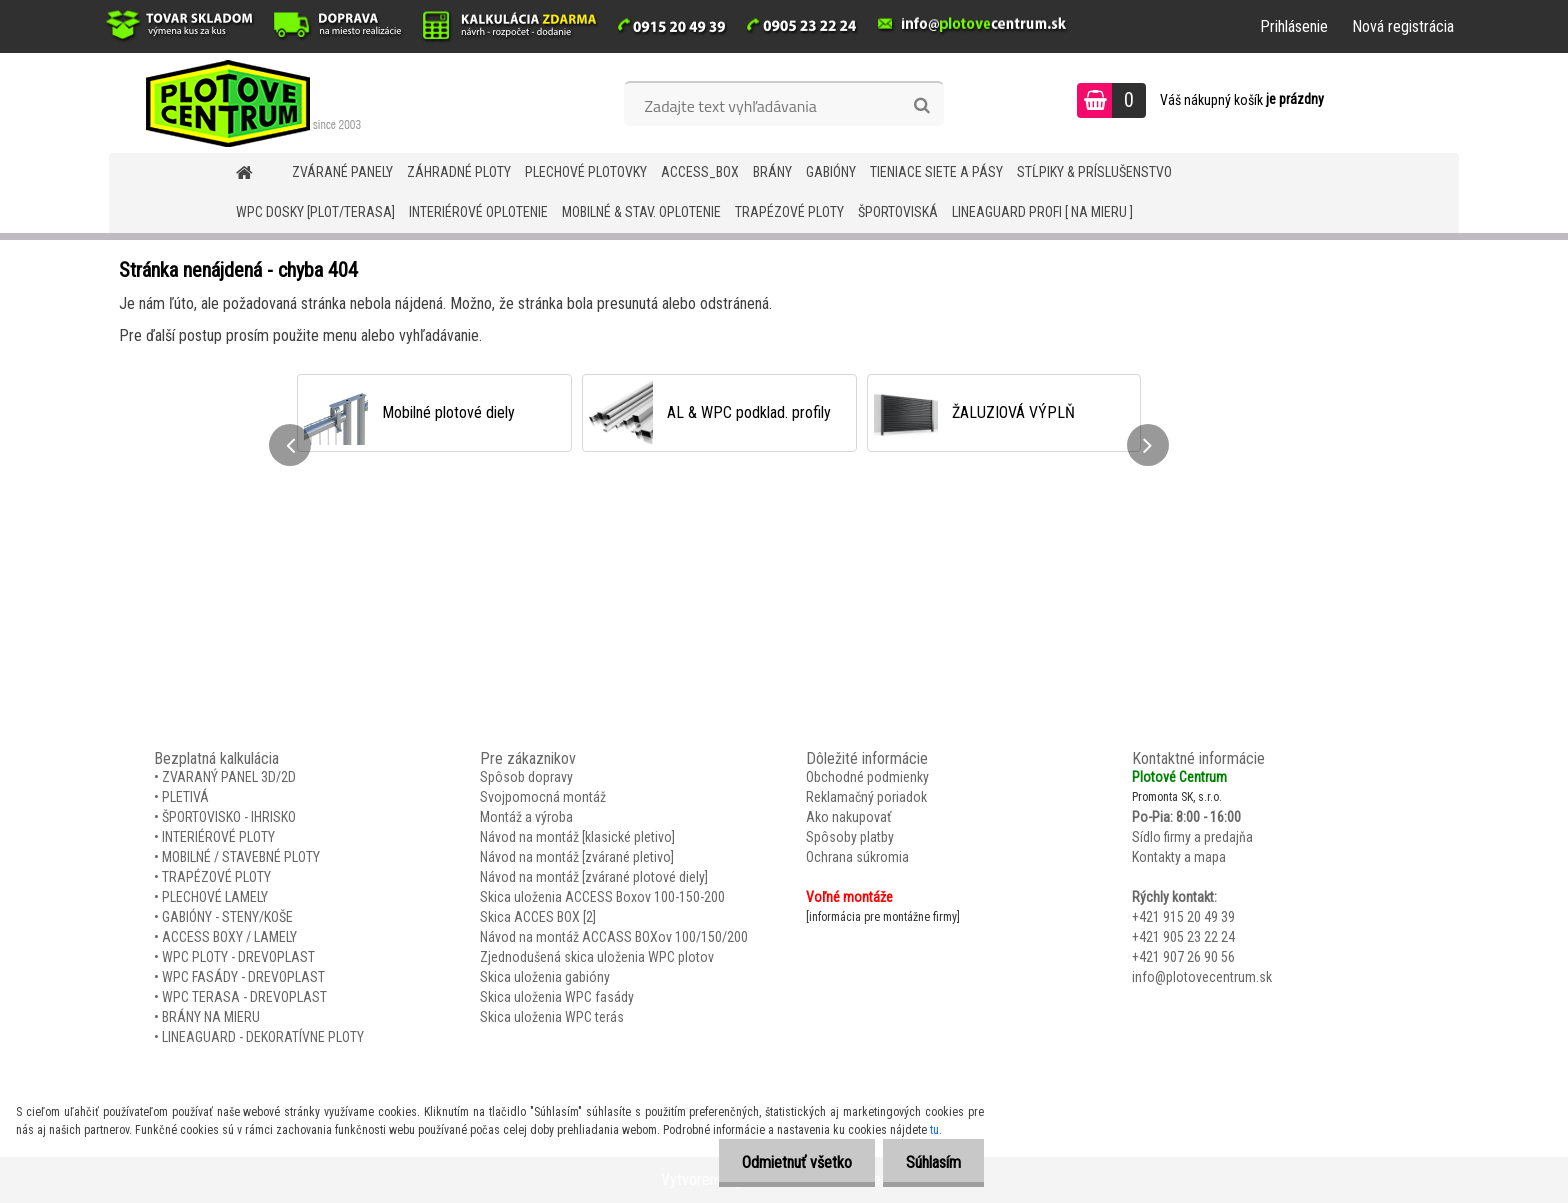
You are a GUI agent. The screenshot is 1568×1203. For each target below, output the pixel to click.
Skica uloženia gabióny (545, 977)
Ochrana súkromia (857, 857)
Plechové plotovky (586, 172)
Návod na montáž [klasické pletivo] (577, 837)
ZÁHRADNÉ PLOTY (459, 172)
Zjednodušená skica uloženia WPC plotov (597, 957)
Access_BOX (700, 172)
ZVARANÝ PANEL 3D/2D (229, 777)
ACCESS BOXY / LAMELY (229, 937)
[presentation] (290, 445)
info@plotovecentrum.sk (1202, 977)
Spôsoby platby (850, 837)
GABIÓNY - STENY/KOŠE (227, 917)
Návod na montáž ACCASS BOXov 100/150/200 (614, 937)
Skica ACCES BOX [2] (538, 917)
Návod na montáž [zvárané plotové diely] (594, 877)
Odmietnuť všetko (791, 1162)
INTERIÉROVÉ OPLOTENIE (478, 212)
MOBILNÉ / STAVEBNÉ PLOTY (241, 857)
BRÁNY (772, 172)
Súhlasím (931, 1162)
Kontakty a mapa (1179, 857)
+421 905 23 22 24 (1183, 937)
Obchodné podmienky (867, 777)
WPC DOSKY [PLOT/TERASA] (315, 212)
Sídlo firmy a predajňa (1192, 837)
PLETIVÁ (185, 797)
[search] (921, 106)
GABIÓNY (831, 172)
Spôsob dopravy (526, 777)
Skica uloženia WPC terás (552, 1017)
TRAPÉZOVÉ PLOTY (789, 212)
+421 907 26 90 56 (1183, 957)
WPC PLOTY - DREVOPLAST (238, 957)
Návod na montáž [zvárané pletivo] (577, 857)
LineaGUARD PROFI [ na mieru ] (1042, 212)
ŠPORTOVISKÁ (898, 212)
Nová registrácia (1403, 26)
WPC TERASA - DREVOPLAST (244, 997)
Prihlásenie (1294, 26)
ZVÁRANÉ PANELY (342, 172)
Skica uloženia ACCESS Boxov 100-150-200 (602, 897)
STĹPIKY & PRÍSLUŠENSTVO (1094, 172)
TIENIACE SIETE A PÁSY (936, 172)
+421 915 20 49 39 (1183, 917)
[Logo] (246, 103)
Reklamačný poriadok (866, 797)
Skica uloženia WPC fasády (557, 997)
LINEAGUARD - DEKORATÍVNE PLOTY (263, 1037)
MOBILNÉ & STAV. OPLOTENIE (641, 212)
